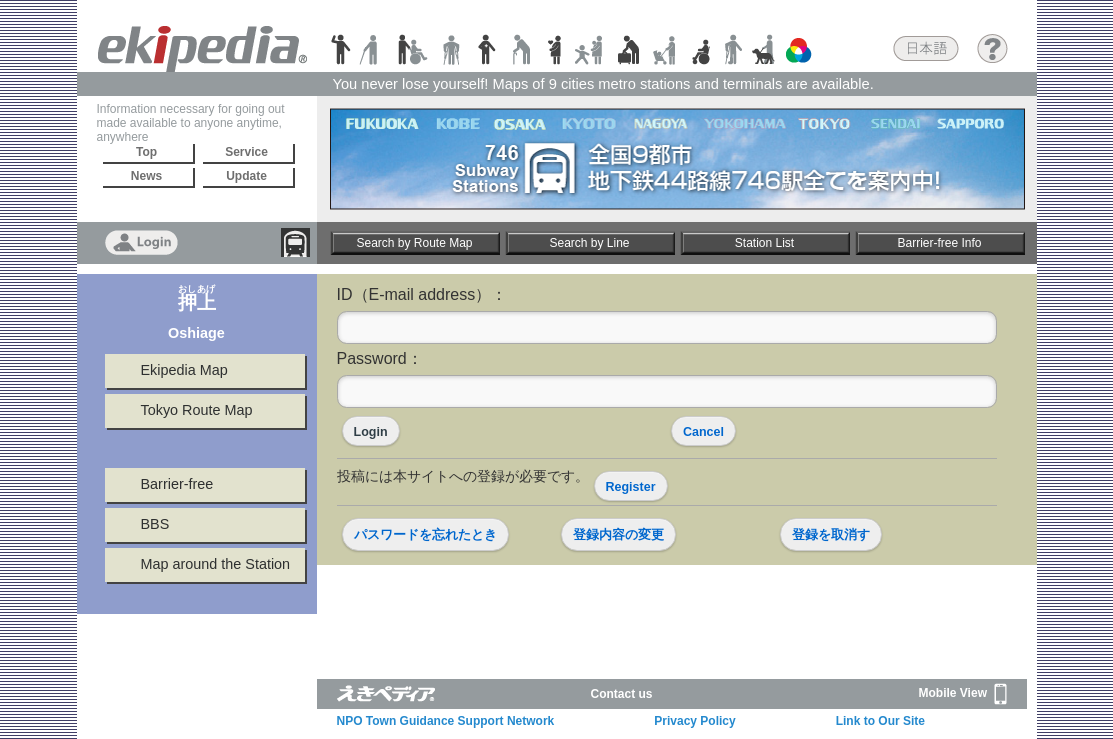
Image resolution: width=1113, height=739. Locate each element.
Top (146, 152)
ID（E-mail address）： (422, 294)
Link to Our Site (880, 721)
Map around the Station (216, 564)
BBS (155, 524)
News (146, 176)
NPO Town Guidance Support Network (446, 721)
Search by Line (589, 243)
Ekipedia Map (184, 370)
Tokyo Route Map (197, 410)
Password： (380, 358)
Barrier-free (177, 484)
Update (246, 176)
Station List (764, 243)
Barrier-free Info (939, 243)
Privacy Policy (694, 721)
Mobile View (963, 694)
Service (246, 152)
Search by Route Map (414, 243)
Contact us (622, 694)
